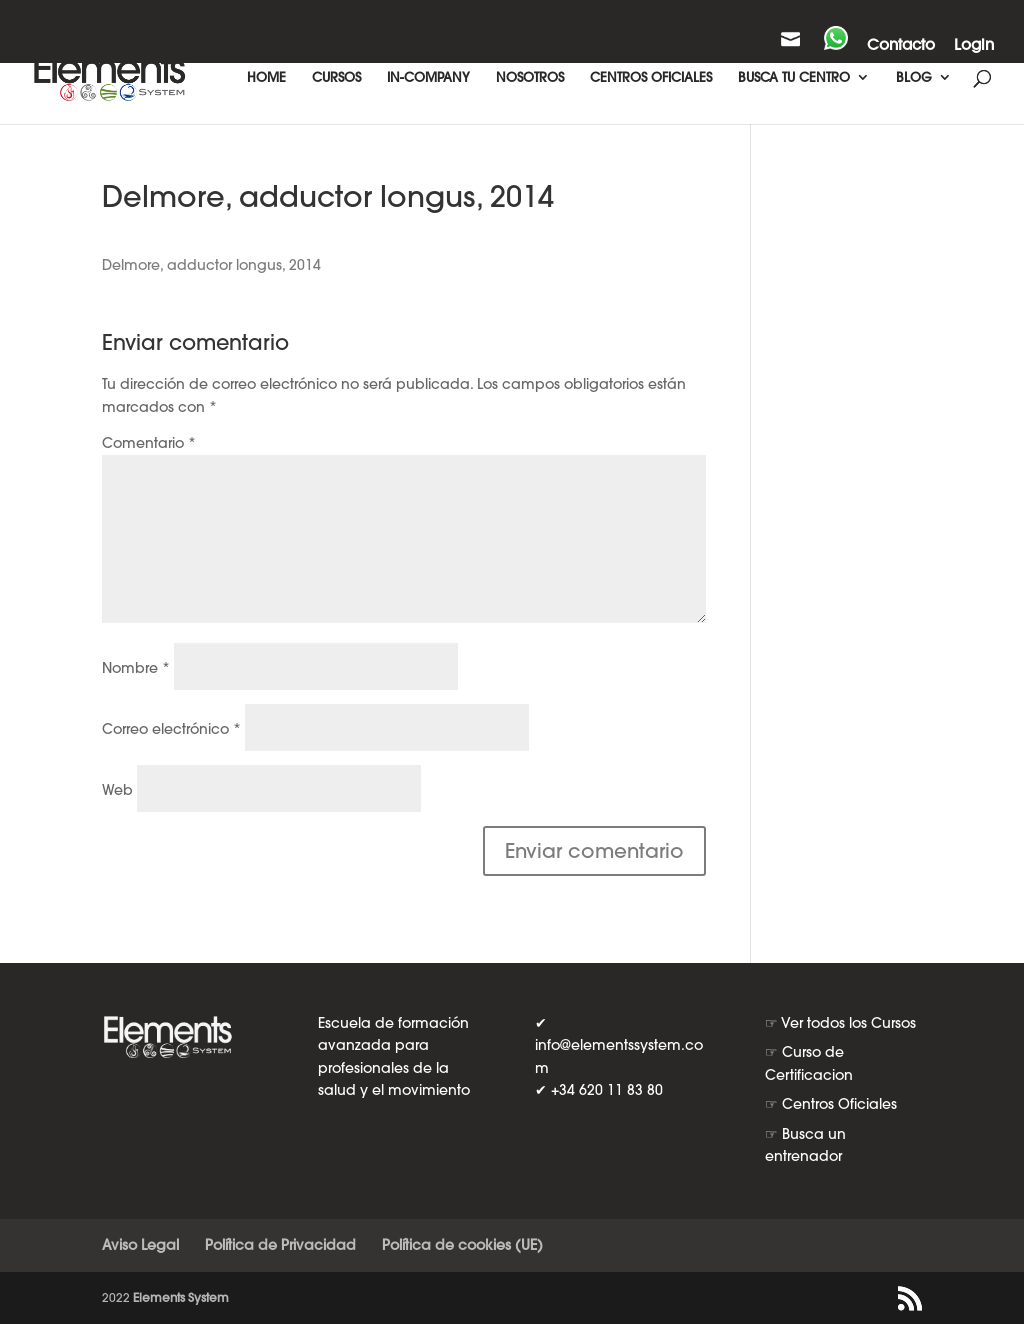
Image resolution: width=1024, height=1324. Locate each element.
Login (974, 45)
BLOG (914, 77)
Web (117, 790)
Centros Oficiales (839, 1104)
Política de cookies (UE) (462, 1245)
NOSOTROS (530, 77)
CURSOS (336, 77)
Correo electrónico (171, 729)
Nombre (136, 668)
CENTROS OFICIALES (651, 77)
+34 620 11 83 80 (607, 1090)
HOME (266, 77)
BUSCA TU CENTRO (794, 77)
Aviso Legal (140, 1245)
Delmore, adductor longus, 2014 (211, 265)
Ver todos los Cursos (848, 1023)
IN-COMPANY (428, 77)
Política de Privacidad (280, 1245)
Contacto (901, 45)
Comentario (149, 443)
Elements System (181, 1297)
